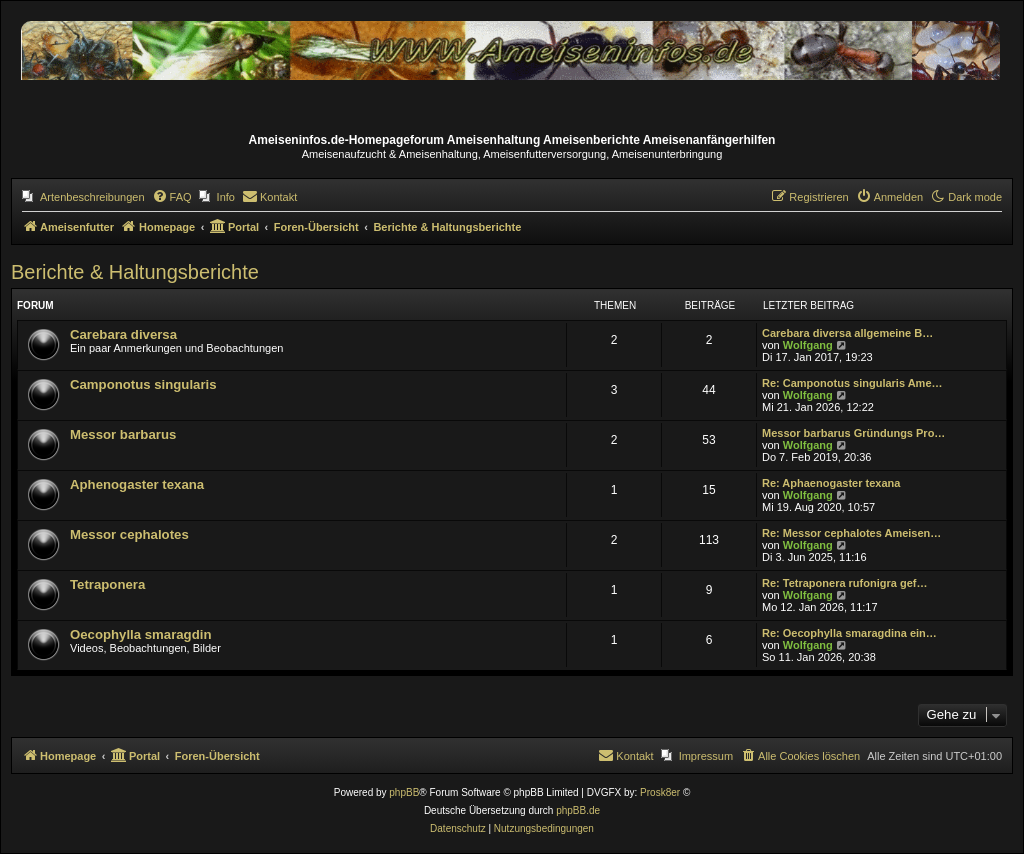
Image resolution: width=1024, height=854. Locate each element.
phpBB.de (578, 810)
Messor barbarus (123, 434)
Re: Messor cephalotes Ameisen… (851, 533)
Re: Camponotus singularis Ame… (852, 383)
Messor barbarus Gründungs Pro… (853, 433)
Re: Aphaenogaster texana (831, 483)
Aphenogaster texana (137, 484)
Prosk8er (660, 792)
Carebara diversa (123, 334)
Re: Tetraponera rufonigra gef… (844, 583)
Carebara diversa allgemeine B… (847, 333)
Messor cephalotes (129, 534)
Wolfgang (808, 345)
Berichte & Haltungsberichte (135, 272)
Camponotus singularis (143, 384)
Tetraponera (107, 584)
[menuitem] (83, 197)
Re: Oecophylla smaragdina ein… (849, 633)
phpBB (404, 792)
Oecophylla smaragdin (140, 634)
